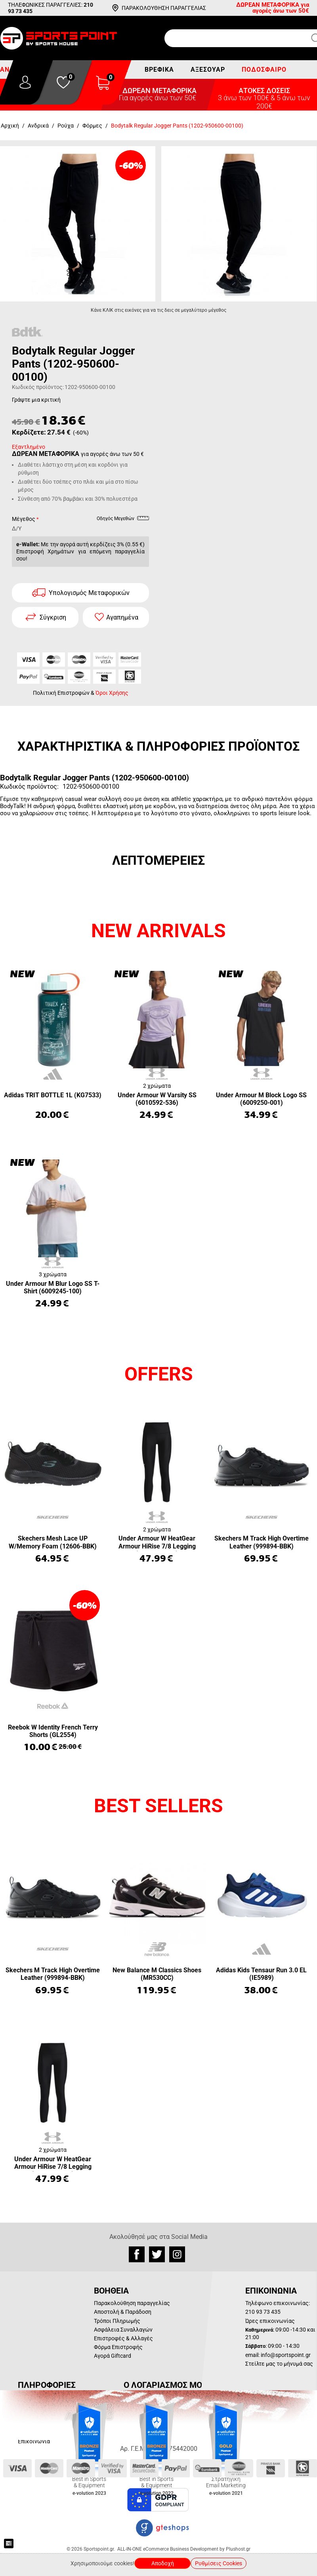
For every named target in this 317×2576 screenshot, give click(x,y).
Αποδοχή (162, 2563)
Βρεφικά (159, 69)
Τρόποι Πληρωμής (117, 2321)
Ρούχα (65, 125)
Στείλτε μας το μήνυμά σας (279, 2364)
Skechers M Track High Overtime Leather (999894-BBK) (261, 1542)
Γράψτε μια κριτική (36, 400)
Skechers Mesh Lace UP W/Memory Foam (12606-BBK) (53, 1542)
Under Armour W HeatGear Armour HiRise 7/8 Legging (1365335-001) (157, 1543)
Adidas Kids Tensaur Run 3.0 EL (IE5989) (261, 1973)
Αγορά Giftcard (112, 2356)
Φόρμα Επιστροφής (118, 2347)
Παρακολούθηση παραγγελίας (132, 2303)
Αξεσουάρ (208, 69)
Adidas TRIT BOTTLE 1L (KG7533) (52, 1095)
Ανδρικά (38, 125)
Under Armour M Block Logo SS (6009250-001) (261, 1098)
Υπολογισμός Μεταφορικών (89, 593)
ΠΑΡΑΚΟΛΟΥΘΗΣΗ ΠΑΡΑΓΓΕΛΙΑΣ (164, 8)
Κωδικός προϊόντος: (38, 387)
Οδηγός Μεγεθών (123, 520)
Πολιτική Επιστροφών (61, 693)
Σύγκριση (53, 617)
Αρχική (10, 125)
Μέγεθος (23, 519)
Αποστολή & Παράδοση (122, 2312)
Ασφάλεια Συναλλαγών (123, 2329)
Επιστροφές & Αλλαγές (123, 2338)
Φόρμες (92, 125)
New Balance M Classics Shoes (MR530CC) (157, 1973)
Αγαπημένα (122, 617)
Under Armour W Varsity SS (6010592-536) (157, 1098)
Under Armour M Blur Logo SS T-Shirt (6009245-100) (52, 1287)
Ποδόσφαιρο (264, 69)
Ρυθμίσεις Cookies (218, 2563)
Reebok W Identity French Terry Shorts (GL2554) (53, 1731)
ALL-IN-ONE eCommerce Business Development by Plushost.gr (183, 2549)
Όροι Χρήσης (111, 693)
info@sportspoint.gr (286, 2355)
